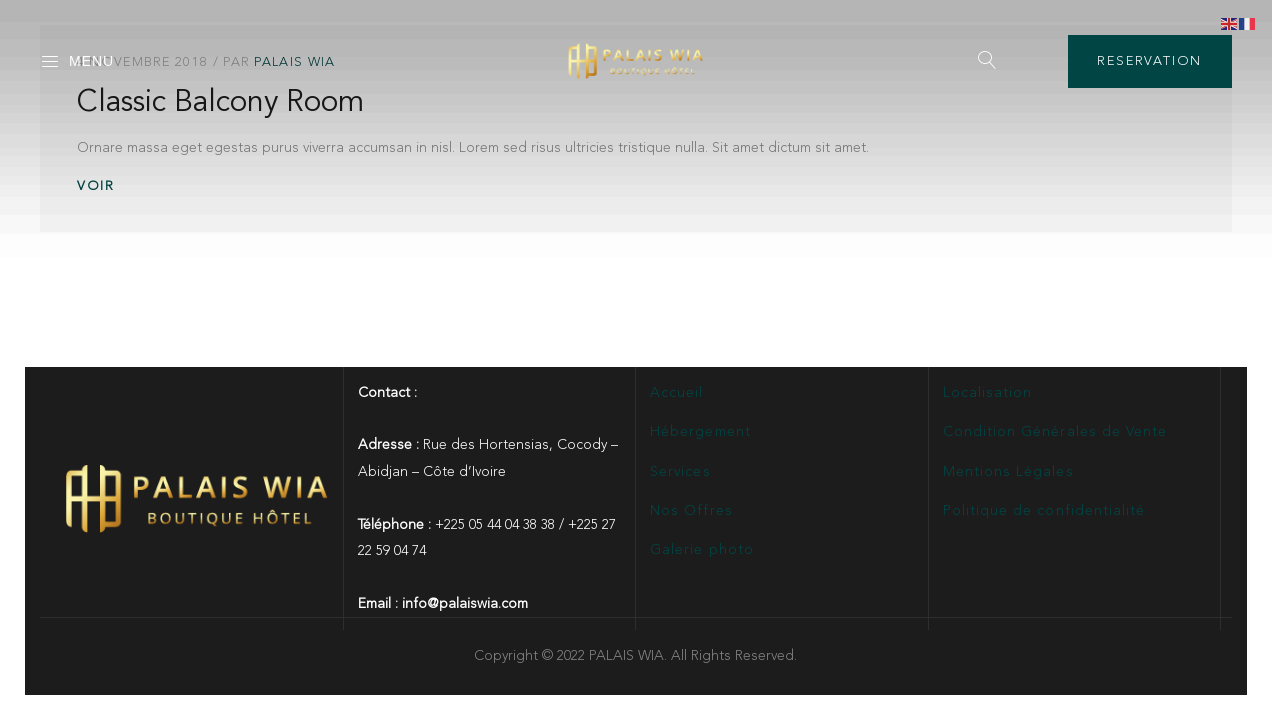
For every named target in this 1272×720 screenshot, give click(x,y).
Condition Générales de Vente (1055, 432)
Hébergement (700, 432)
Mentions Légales (1008, 472)
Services (680, 472)
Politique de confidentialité (1044, 511)
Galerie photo (702, 550)
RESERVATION (1149, 61)
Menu (77, 62)
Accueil (676, 393)
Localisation (988, 393)
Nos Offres (691, 511)
